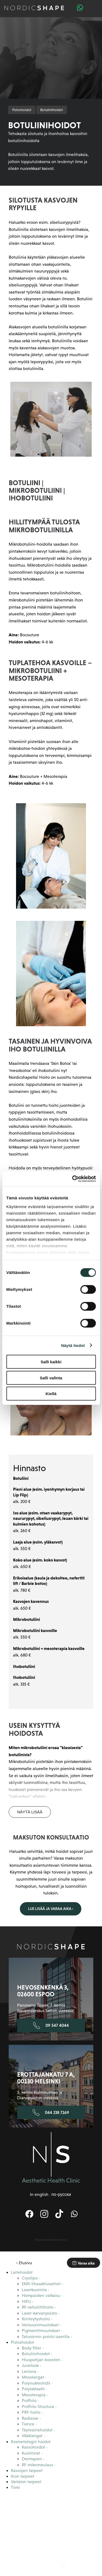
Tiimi (15, 2487)
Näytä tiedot (73, 1345)
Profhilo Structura (38, 2406)
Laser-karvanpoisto (39, 2313)
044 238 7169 (51, 2112)
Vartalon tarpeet (26, 2481)
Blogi (35, 2532)
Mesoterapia (33, 2394)
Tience (28, 2424)
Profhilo (29, 2400)
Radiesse (30, 2418)
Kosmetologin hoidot (31, 2441)
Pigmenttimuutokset (41, 2330)
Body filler (31, 2348)
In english (39, 2194)
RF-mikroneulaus (37, 2464)
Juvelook (30, 2365)
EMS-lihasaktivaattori (41, 2283)
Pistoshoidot (21, 110)
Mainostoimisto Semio (51, 2240)
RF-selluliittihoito (38, 2307)
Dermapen (32, 2458)
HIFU (26, 2301)
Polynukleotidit (36, 2383)
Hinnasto (78, 2514)
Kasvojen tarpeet (27, 2470)
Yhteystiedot (77, 2532)
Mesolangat (33, 2377)
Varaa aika (83, 2263)
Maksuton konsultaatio (35, 2516)
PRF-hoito (31, 2412)
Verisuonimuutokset (40, 2325)
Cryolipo (30, 2278)
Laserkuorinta (34, 2289)
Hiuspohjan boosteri (41, 2359)
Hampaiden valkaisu (41, 2295)
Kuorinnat (31, 2453)
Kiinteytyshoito (36, 2319)
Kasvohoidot (33, 2447)
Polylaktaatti (33, 2388)
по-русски (61, 2194)
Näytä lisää (29, 1812)
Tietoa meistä (35, 2501)
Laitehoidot (22, 2272)
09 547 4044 (51, 2025)
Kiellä (50, 1393)
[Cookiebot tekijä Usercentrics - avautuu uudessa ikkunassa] (73, 1178)
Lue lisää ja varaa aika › (50, 1908)
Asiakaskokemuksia (78, 2501)
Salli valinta (51, 1377)
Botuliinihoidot (51, 110)
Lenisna (29, 2371)
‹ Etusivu (24, 2262)
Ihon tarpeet (22, 2476)
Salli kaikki (51, 1361)
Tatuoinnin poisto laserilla (46, 2336)
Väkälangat (32, 2435)
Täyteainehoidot (37, 2430)
